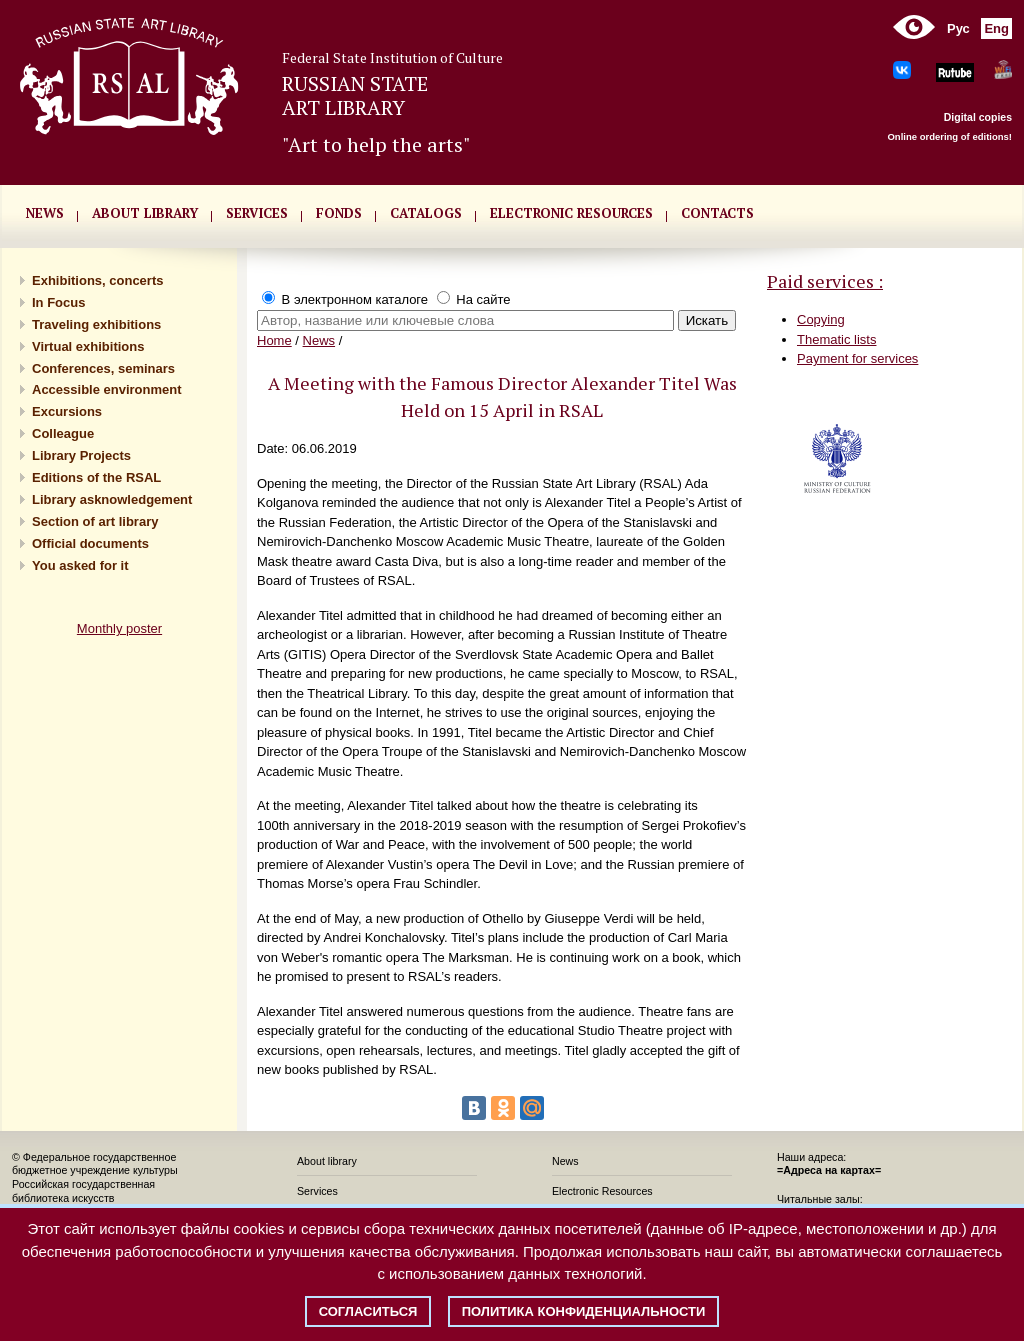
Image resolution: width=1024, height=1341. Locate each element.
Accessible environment (107, 389)
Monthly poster (119, 628)
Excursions (67, 411)
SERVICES (257, 213)
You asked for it (80, 565)
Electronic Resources (602, 1191)
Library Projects (81, 455)
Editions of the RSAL (96, 477)
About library (145, 213)
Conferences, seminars (103, 368)
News (319, 340)
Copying (821, 319)
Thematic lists (836, 339)
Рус (958, 28)
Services (317, 1191)
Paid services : (825, 281)
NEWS (45, 213)
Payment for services (857, 358)
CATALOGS (426, 213)
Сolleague (63, 433)
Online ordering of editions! (949, 136)
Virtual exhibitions (88, 346)
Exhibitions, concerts (97, 280)
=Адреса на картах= (829, 1170)
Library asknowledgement (112, 499)
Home (274, 340)
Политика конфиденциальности (584, 1311)
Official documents (90, 543)
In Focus (58, 302)
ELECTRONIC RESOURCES (571, 213)
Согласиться (368, 1311)
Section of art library (95, 521)
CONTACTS (717, 213)
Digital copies (978, 117)
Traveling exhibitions (96, 324)
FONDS (339, 213)
